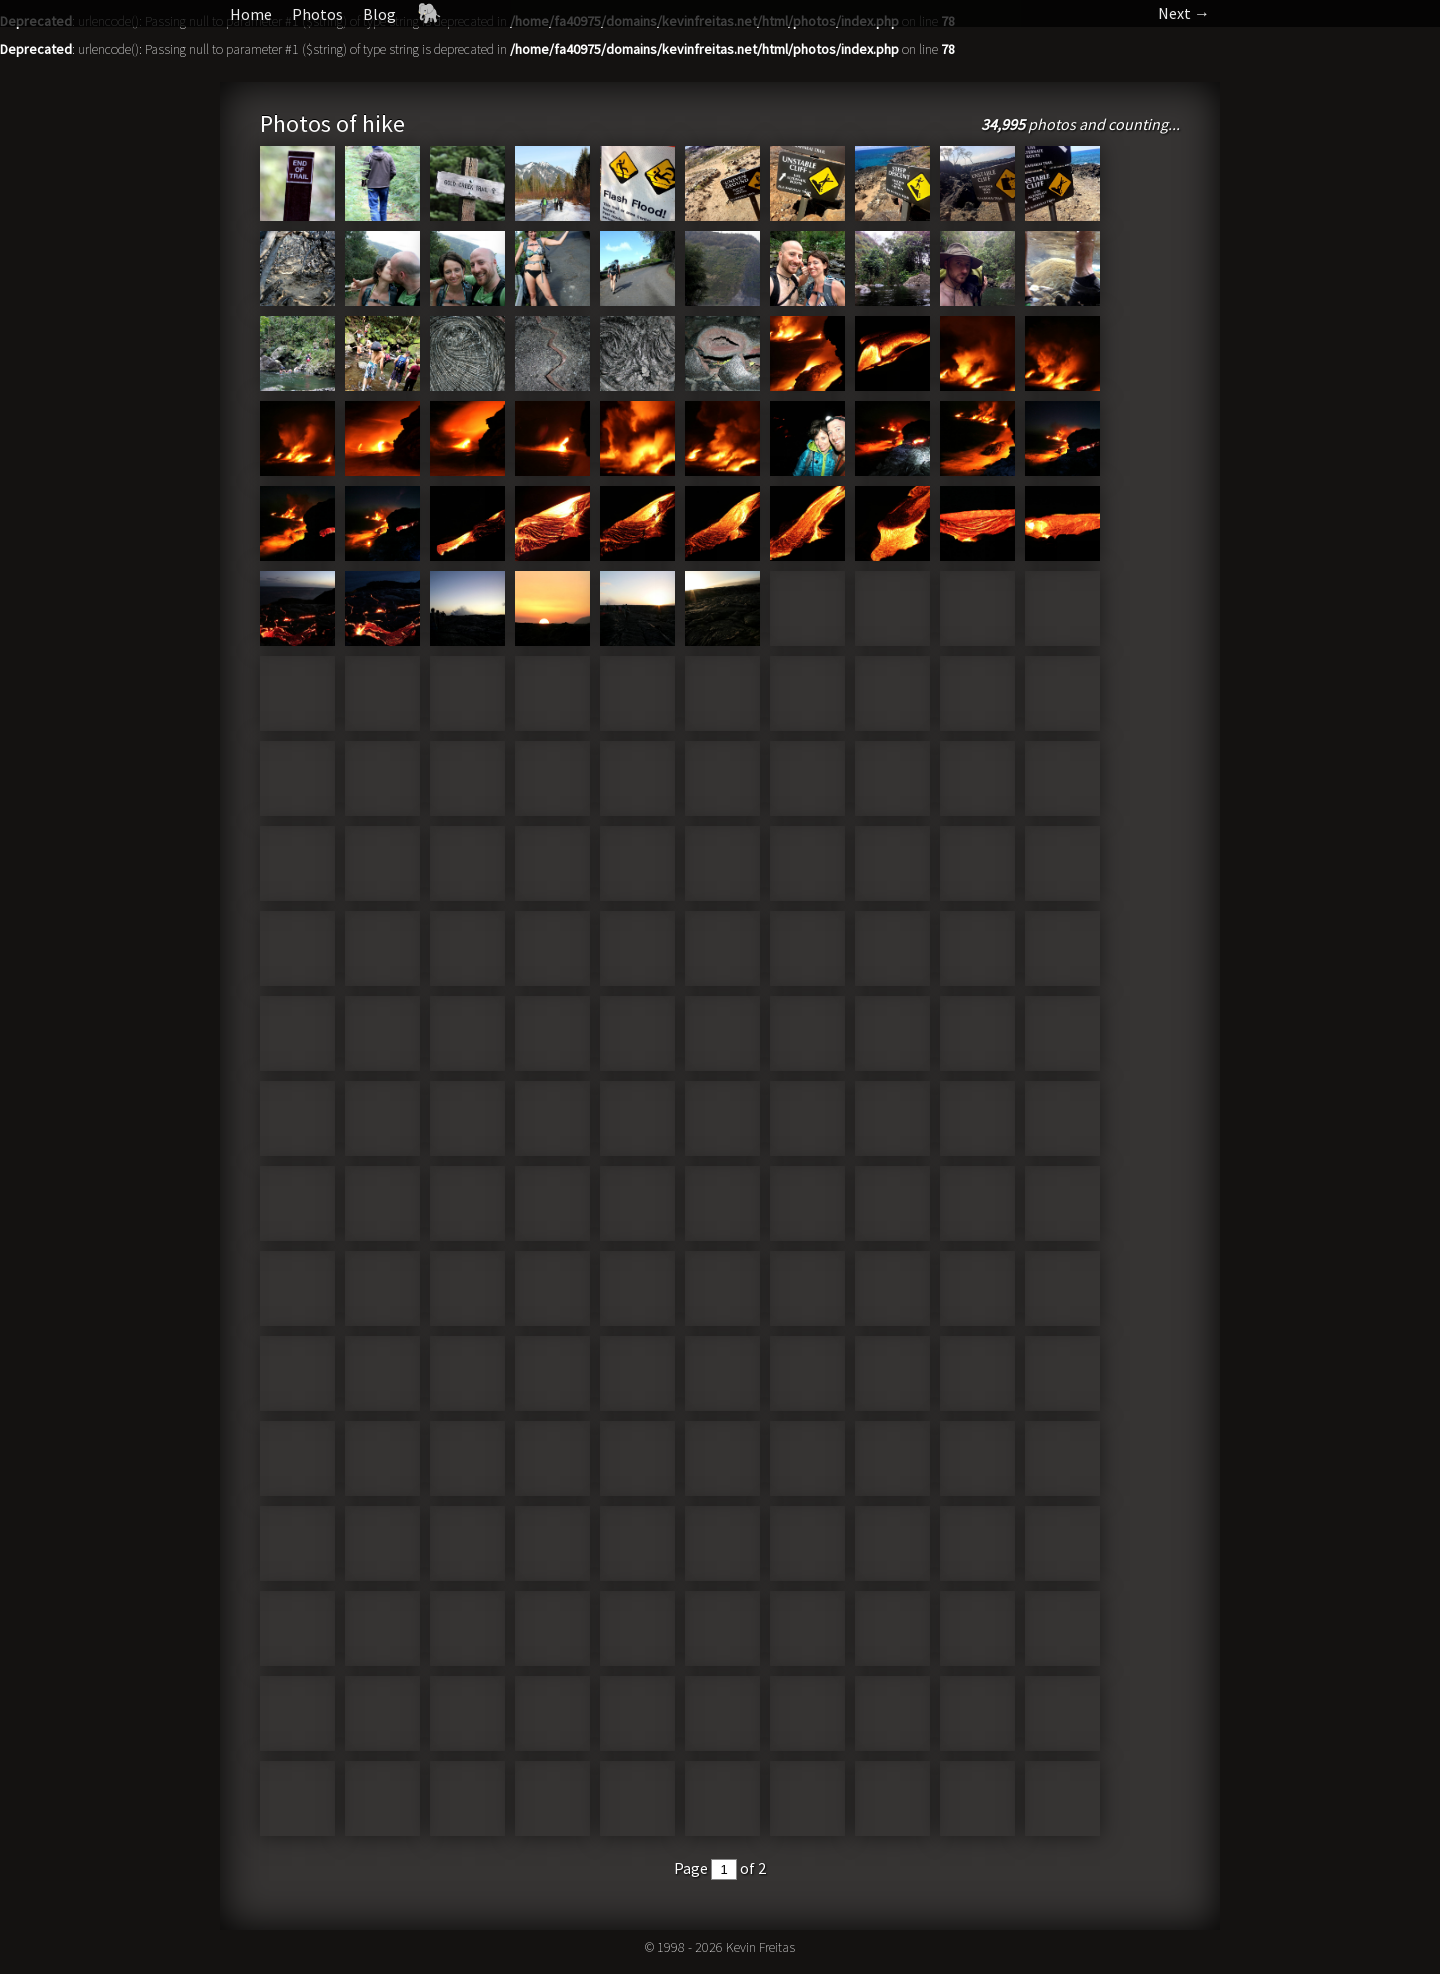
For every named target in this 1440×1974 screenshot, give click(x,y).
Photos (317, 14)
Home (251, 14)
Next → (1184, 13)
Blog (379, 14)
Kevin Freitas (760, 1947)
